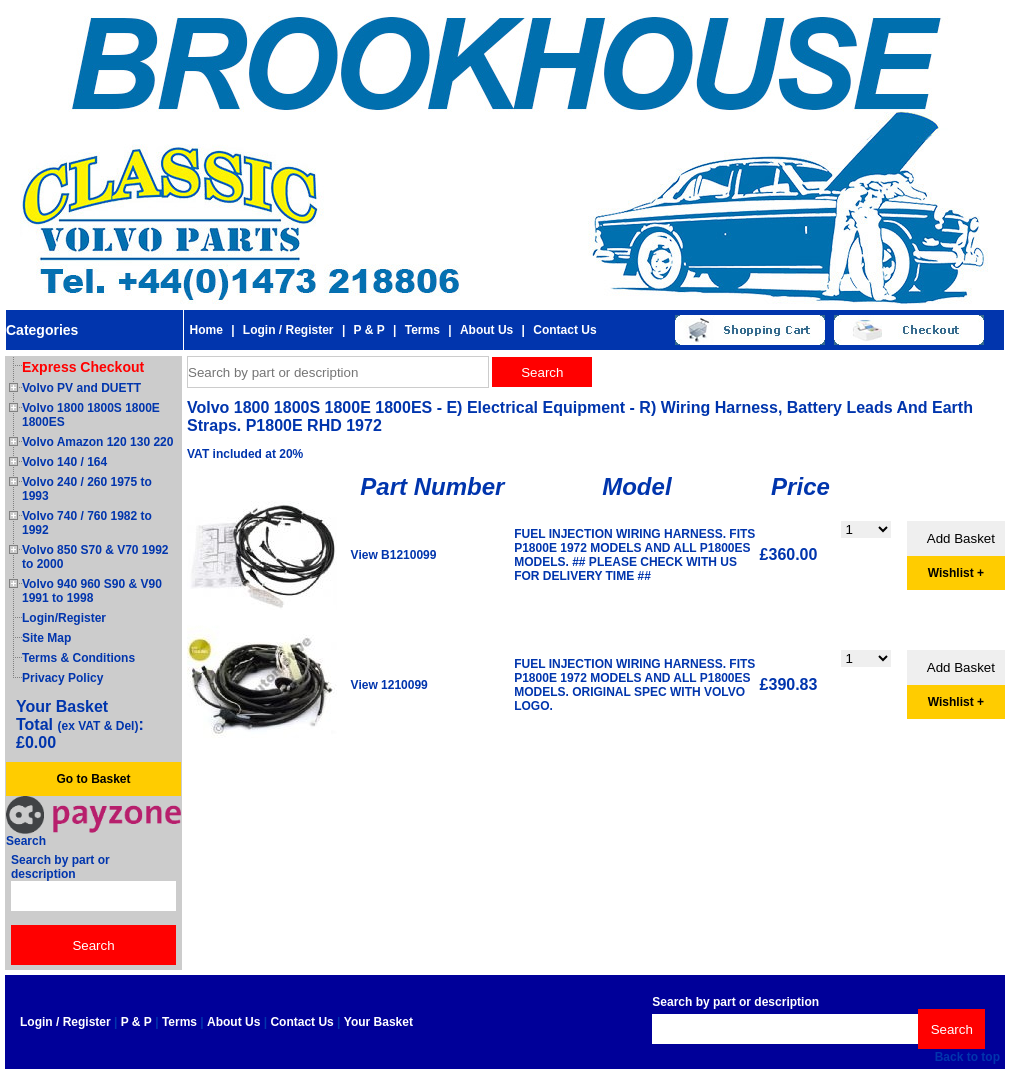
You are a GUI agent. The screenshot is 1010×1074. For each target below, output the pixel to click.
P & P (369, 330)
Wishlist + (956, 573)
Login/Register (64, 618)
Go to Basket (93, 779)
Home (205, 330)
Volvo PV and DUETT (81, 388)
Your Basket (378, 1022)
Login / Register (288, 330)
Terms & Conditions (78, 658)
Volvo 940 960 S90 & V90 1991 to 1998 (92, 591)
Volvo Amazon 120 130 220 (97, 442)
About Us (486, 330)
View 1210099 (389, 685)
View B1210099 (394, 555)
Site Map (46, 638)
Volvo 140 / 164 (64, 462)
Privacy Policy (62, 678)
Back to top (967, 1057)
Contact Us (564, 330)
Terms (422, 330)
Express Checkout (83, 367)
